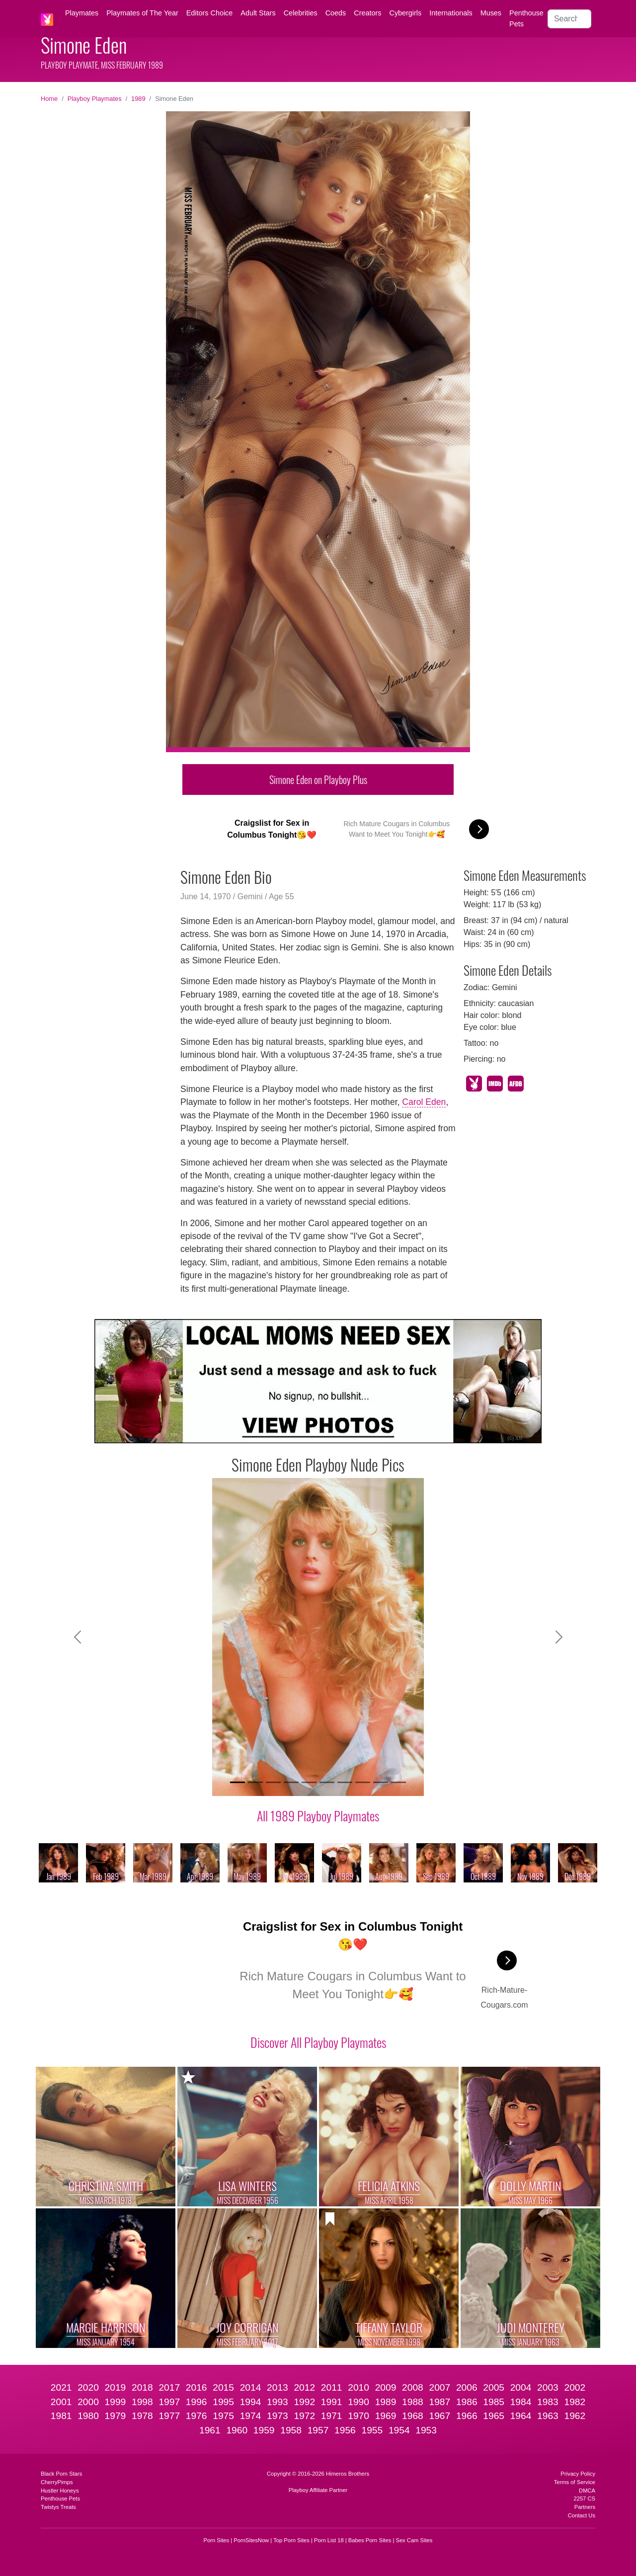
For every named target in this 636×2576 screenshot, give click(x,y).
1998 (142, 2402)
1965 (493, 2416)
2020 (88, 2387)
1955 (372, 2430)
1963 (547, 2416)
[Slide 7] (344, 1782)
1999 (115, 2402)
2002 (575, 2387)
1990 (358, 2402)
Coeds (335, 13)
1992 (304, 2402)
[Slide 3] (273, 1782)
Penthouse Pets (526, 18)
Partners (584, 2507)
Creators (367, 13)
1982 (575, 2402)
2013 (277, 2387)
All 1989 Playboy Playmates (318, 1815)
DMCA (587, 2491)
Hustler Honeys (60, 2491)
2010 (358, 2387)
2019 (115, 2387)
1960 (236, 2430)
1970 (358, 2416)
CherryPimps (57, 2482)
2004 (521, 2387)
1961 (210, 2430)
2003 (547, 2387)
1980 (88, 2416)
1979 (115, 2416)
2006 (466, 2387)
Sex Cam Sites (414, 2540)
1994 (250, 2402)
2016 (196, 2387)
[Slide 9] (380, 1782)
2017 (169, 2387)
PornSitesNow (251, 2540)
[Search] (569, 18)
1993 (277, 2402)
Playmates (81, 13)
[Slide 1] (237, 1782)
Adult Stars (257, 13)
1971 (331, 2416)
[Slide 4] (291, 1782)
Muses (490, 13)
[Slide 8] (362, 1782)
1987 (439, 2402)
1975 (223, 2416)
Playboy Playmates (95, 98)
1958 (291, 2430)
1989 (138, 98)
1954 (399, 2430)
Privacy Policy (577, 2474)
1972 (304, 2416)
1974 (250, 2416)
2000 (88, 2402)
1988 (412, 2402)
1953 (426, 2430)
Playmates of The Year (142, 13)
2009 (386, 2387)
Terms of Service (574, 2482)
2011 (331, 2387)
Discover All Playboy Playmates (318, 2041)
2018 (142, 2387)
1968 (412, 2416)
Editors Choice (209, 13)
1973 (277, 2416)
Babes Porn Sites (369, 2540)
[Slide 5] (309, 1782)
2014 (250, 2387)
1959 (264, 2430)
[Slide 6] (326, 1782)
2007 (439, 2387)
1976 (196, 2416)
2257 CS (584, 2498)
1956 (345, 2430)
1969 (386, 2416)
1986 (466, 2402)
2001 (61, 2402)
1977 (169, 2416)
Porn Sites (217, 2540)
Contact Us (581, 2515)
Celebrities (301, 13)
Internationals (450, 13)
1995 (223, 2402)
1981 (61, 2416)
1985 (493, 2402)
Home (49, 98)
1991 (331, 2402)
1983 (547, 2402)
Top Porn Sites (291, 2540)
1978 (142, 2416)
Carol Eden (424, 1102)
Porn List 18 (329, 2540)
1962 (575, 2416)
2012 (304, 2387)
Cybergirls (405, 13)
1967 (439, 2416)
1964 (521, 2416)
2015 (223, 2387)
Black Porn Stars (61, 2474)
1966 (466, 2416)
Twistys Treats (58, 2507)
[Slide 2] (255, 1782)
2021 (61, 2387)
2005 (493, 2387)
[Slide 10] (398, 1782)
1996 (196, 2402)
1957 (318, 2430)
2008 (412, 2387)
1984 (521, 2402)
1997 (169, 2402)
